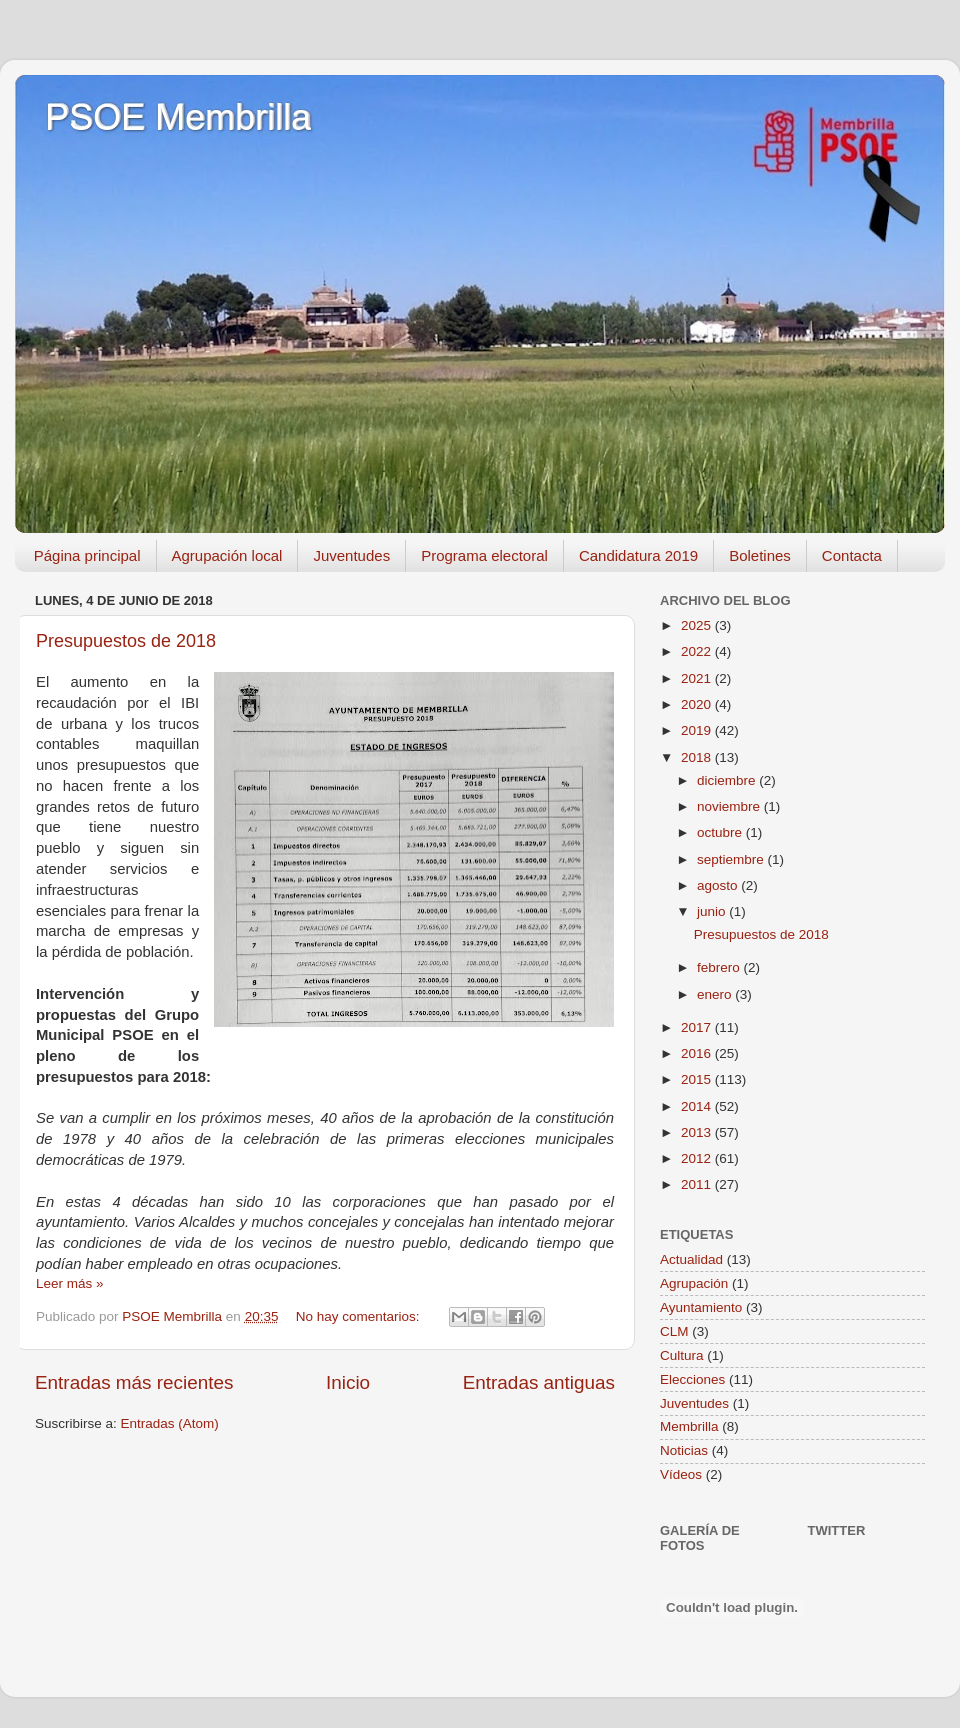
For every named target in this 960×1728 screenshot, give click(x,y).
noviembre (730, 806)
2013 (698, 1132)
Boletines (760, 555)
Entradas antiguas (539, 1382)
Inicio (348, 1382)
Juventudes (351, 555)
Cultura (682, 1355)
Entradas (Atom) (170, 1423)
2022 (698, 651)
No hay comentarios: (360, 1316)
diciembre (728, 780)
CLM (674, 1331)
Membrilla (689, 1426)
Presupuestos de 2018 (126, 641)
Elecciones (692, 1379)
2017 (698, 1027)
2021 (698, 678)
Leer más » (70, 1283)
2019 (698, 730)
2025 (698, 625)
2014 (698, 1106)
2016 (698, 1053)
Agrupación (694, 1283)
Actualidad (691, 1259)
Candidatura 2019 (638, 555)
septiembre (732, 859)
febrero (720, 967)
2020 (698, 704)
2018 (698, 757)
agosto (719, 885)
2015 (698, 1079)
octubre (721, 832)
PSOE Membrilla (178, 117)
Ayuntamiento (701, 1307)
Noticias (684, 1450)
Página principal (87, 555)
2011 (698, 1184)
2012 (698, 1158)
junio (713, 911)
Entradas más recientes (134, 1382)
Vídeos (681, 1474)
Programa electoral (484, 555)
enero (716, 994)
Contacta (852, 555)
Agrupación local (227, 555)
